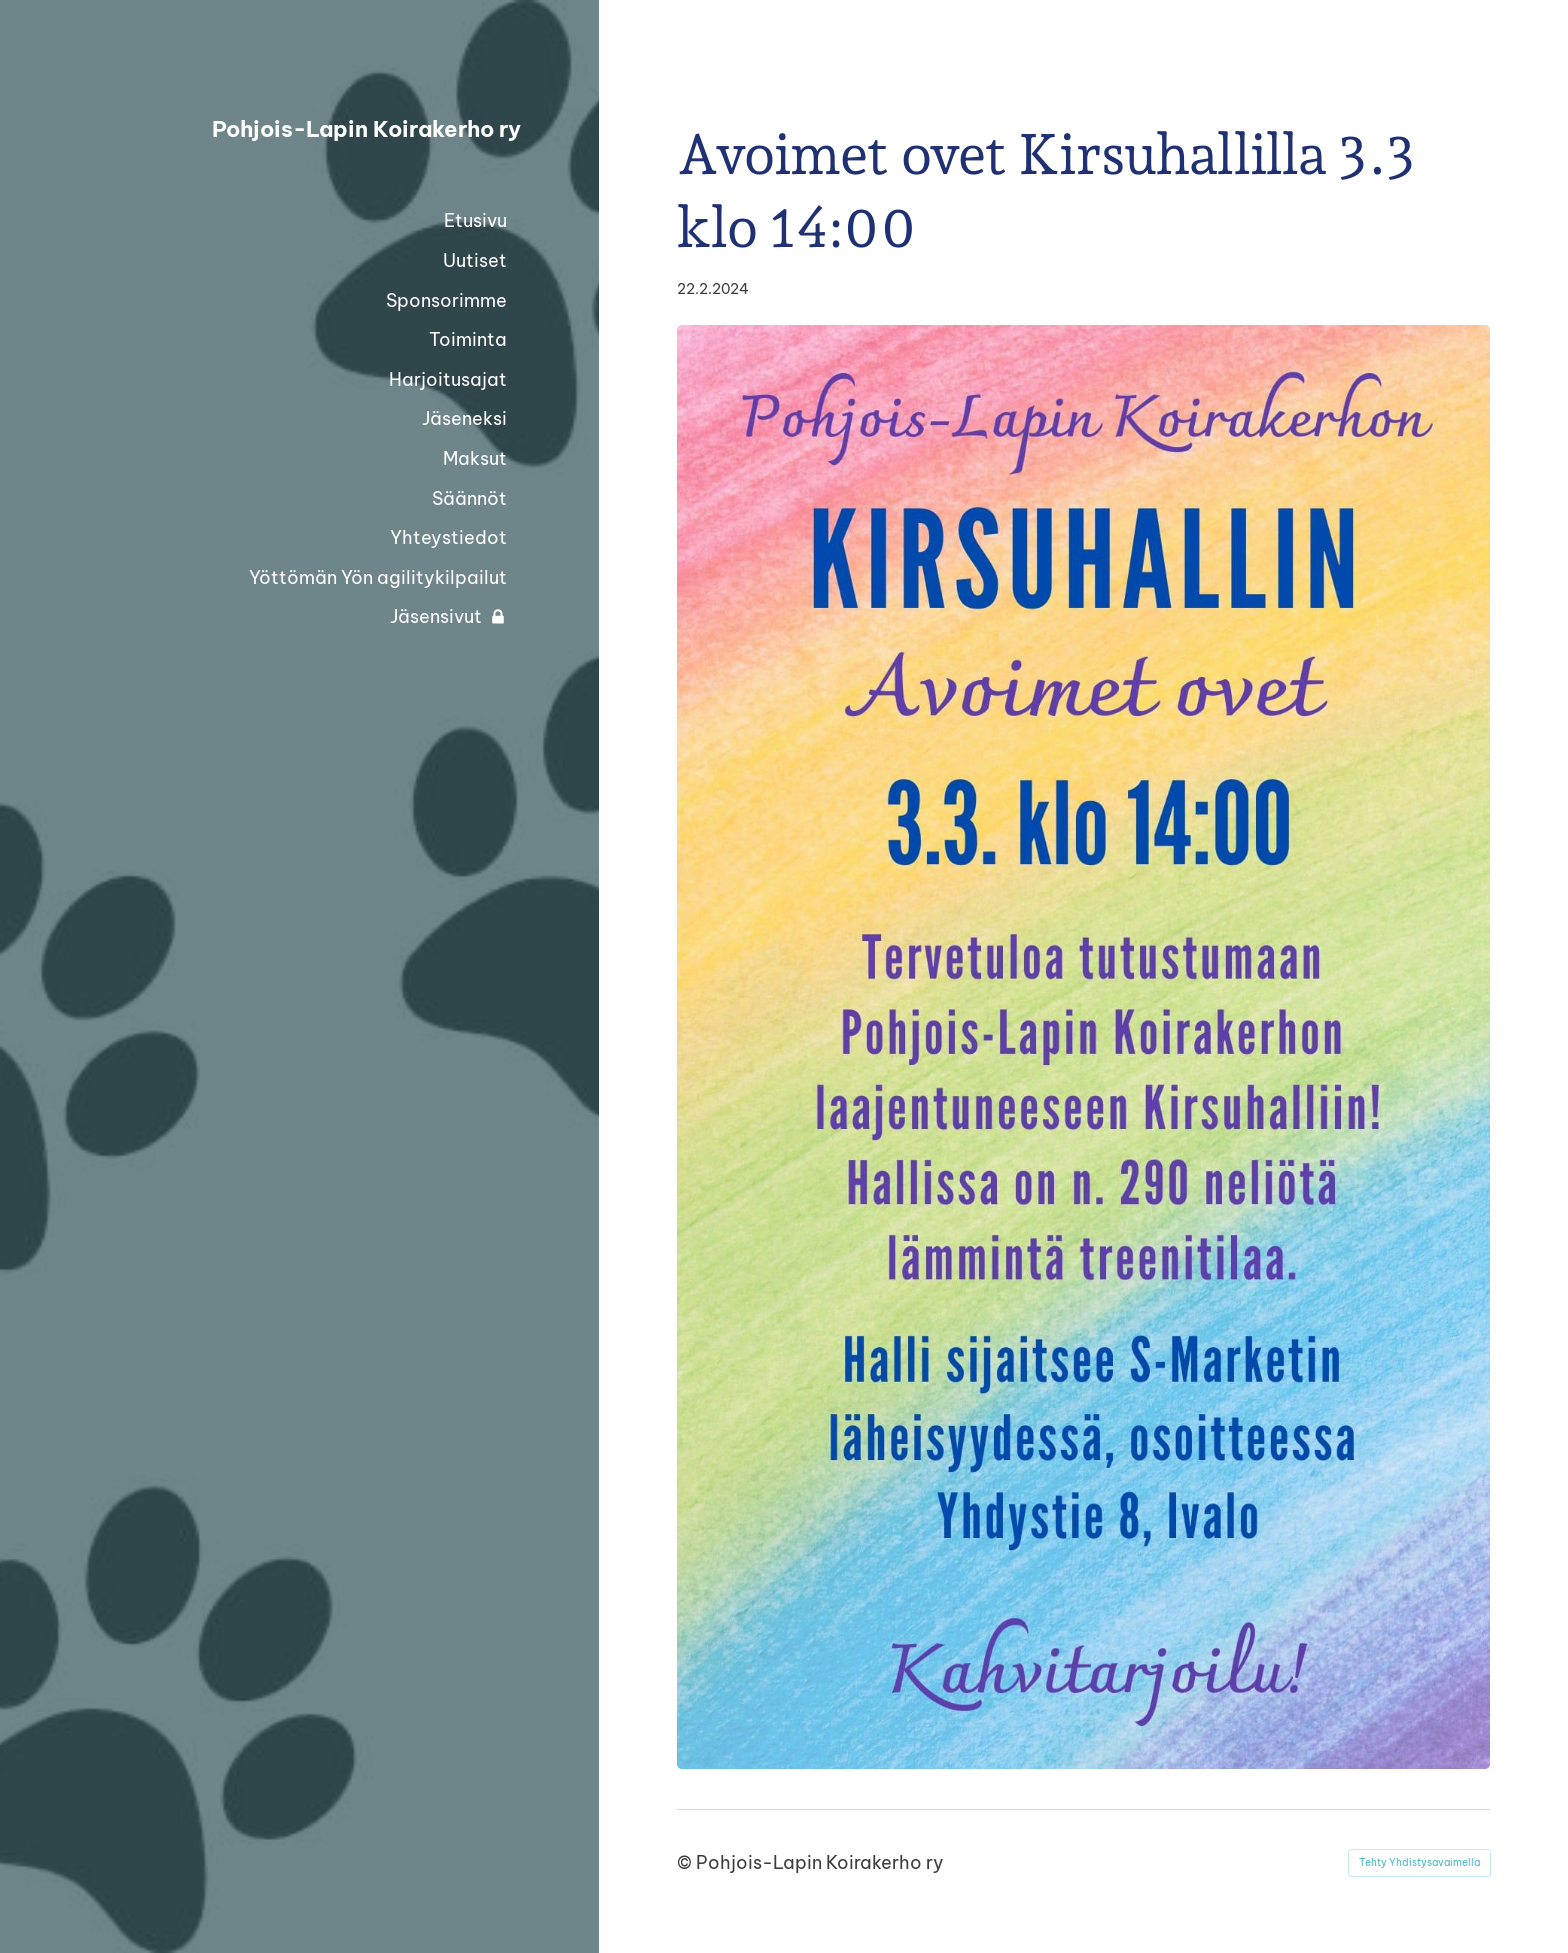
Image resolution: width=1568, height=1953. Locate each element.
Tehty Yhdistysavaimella (1419, 1862)
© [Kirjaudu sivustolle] (686, 1862)
